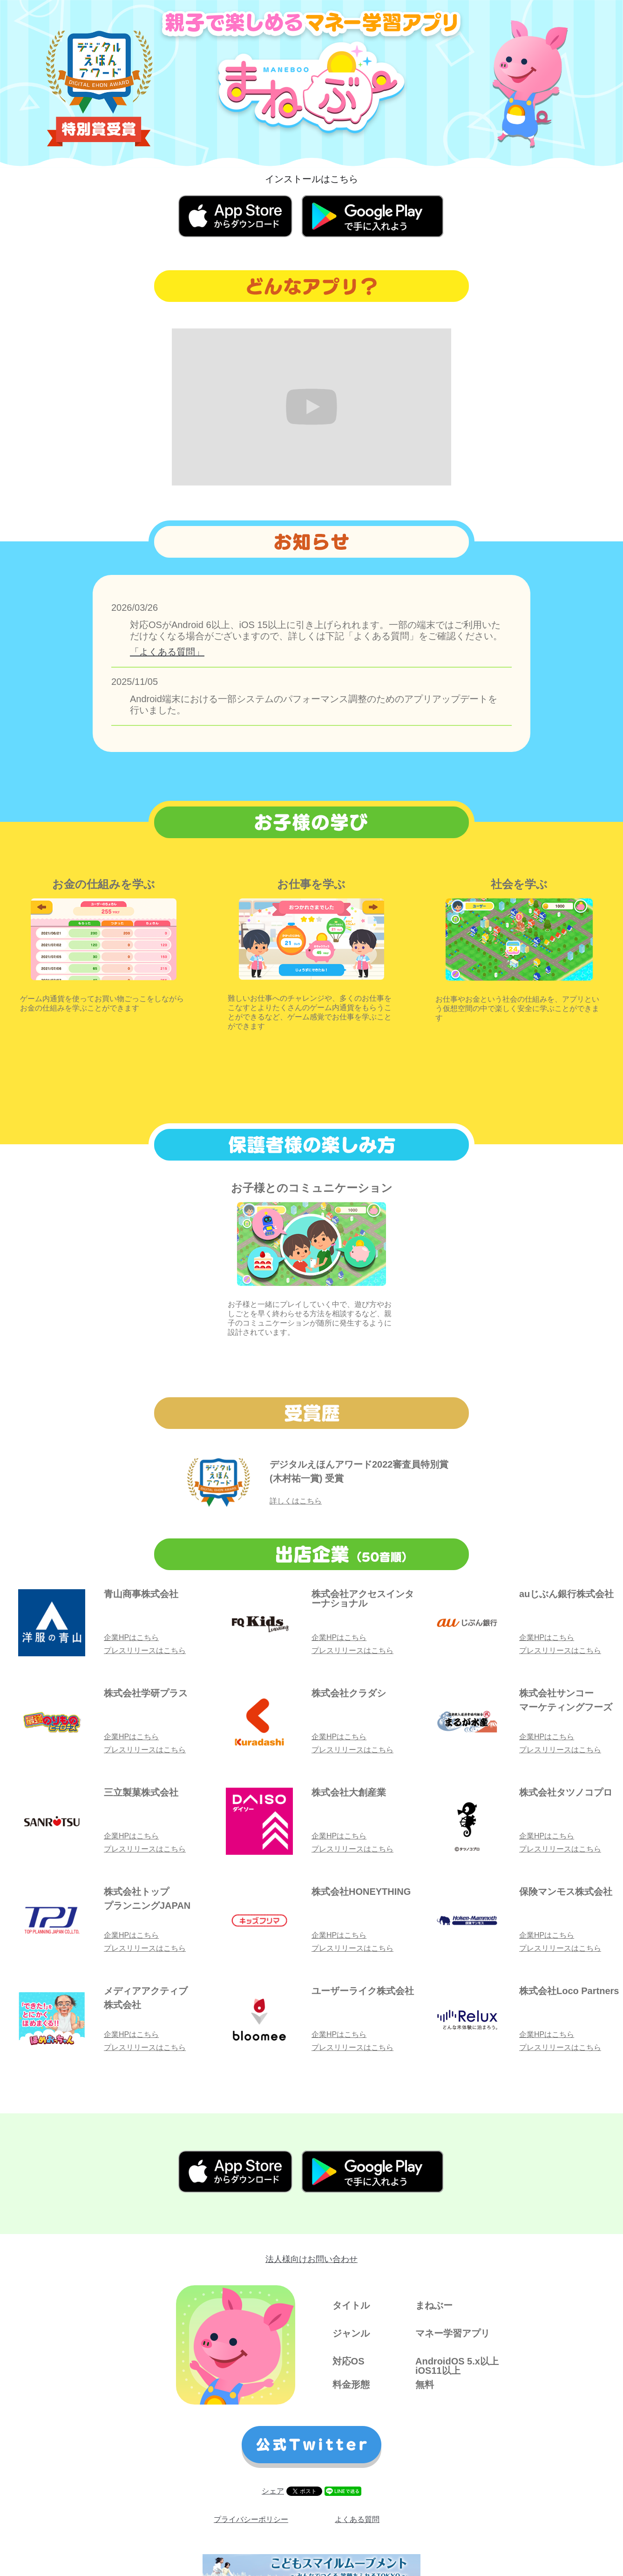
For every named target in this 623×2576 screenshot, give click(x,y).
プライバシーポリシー (251, 2519)
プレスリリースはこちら (145, 1650)
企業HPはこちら (131, 1637)
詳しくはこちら (296, 1501)
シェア (273, 2491)
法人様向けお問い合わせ (311, 2259)
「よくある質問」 (167, 652)
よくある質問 (357, 2519)
